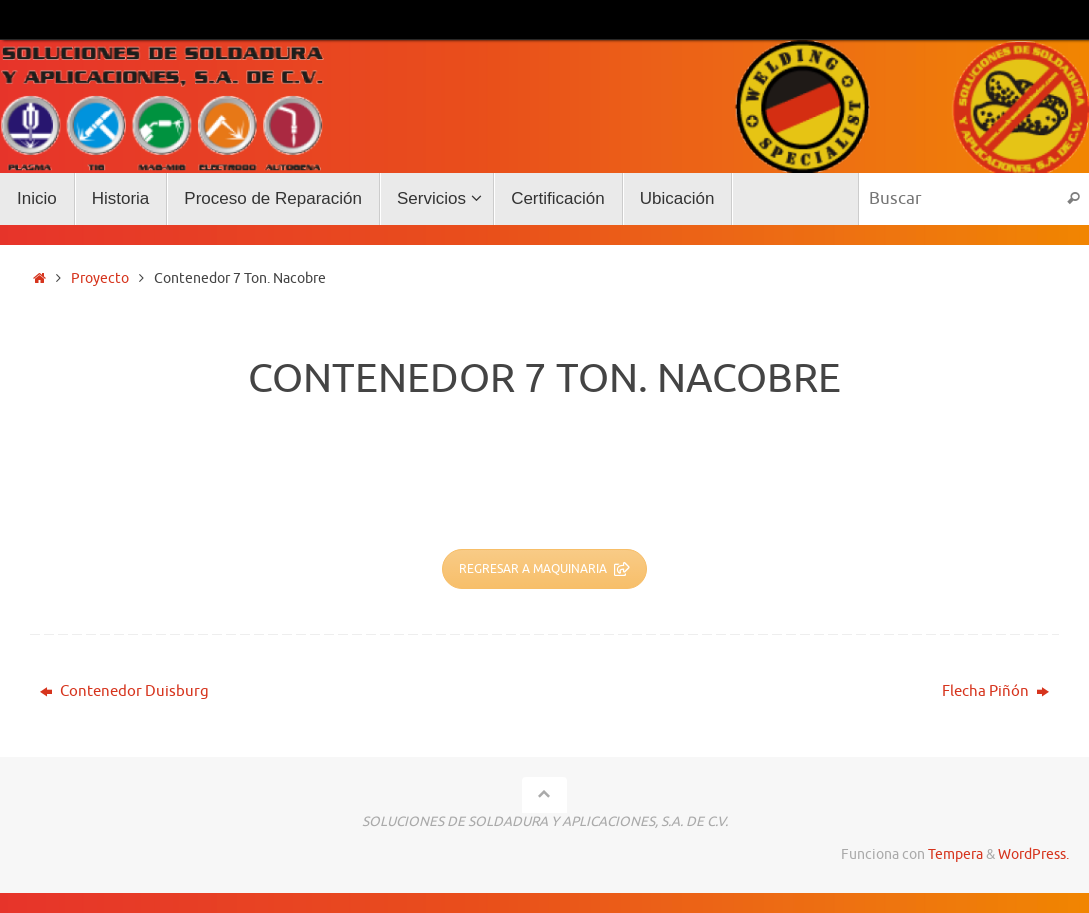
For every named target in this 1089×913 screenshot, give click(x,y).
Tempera (955, 854)
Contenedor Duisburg (124, 691)
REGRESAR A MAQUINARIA (544, 569)
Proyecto (100, 278)
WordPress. (1033, 854)
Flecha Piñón (995, 691)
